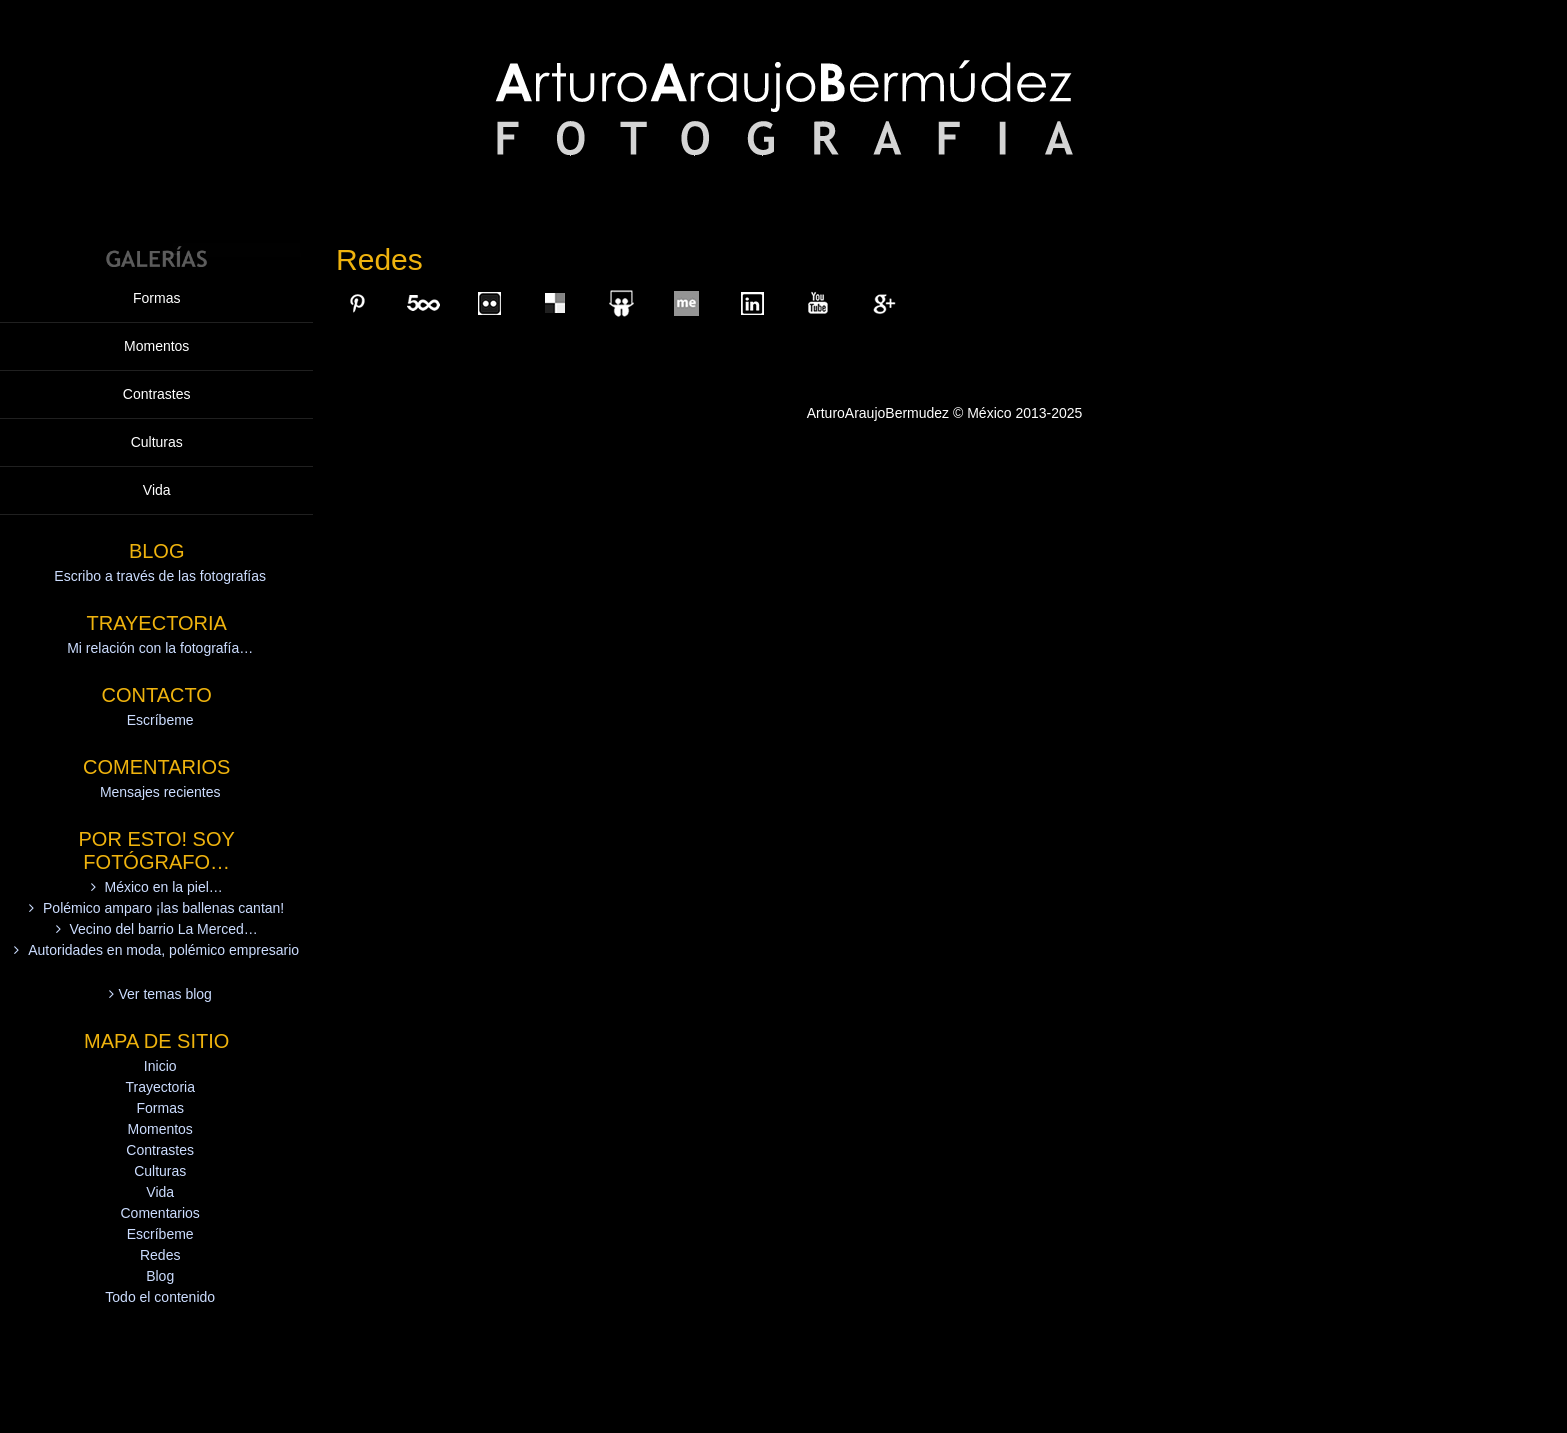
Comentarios (160, 1213)
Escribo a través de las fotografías (160, 576)
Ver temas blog (165, 994)
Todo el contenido (160, 1297)
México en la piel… (164, 887)
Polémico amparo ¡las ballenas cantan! (163, 908)
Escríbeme (160, 720)
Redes (160, 1255)
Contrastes (157, 394)
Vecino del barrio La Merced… (163, 929)
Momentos (156, 346)
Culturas (157, 442)
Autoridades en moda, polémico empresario (163, 950)
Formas (156, 298)
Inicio (160, 1066)
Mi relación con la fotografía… (160, 648)
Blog (160, 1276)
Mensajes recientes (160, 792)
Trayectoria (160, 1087)
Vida (157, 490)
